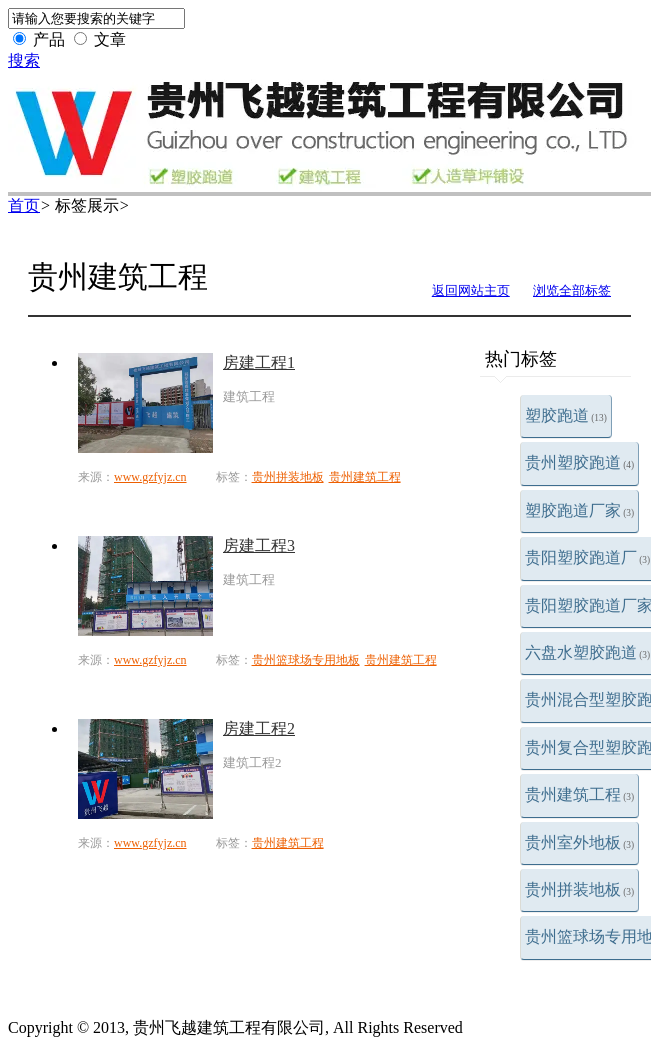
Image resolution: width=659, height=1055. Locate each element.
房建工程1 (259, 362)
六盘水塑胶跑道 (587, 652)
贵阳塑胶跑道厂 (587, 557)
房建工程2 (259, 728)
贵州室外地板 (579, 842)
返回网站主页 (471, 290)
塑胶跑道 (566, 415)
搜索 (24, 60)
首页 (24, 205)
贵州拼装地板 (579, 889)
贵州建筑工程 (579, 794)
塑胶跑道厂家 (579, 510)
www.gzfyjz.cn (150, 477)
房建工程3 (259, 545)
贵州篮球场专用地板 (306, 660)
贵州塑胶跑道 (579, 462)
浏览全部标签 (572, 290)
